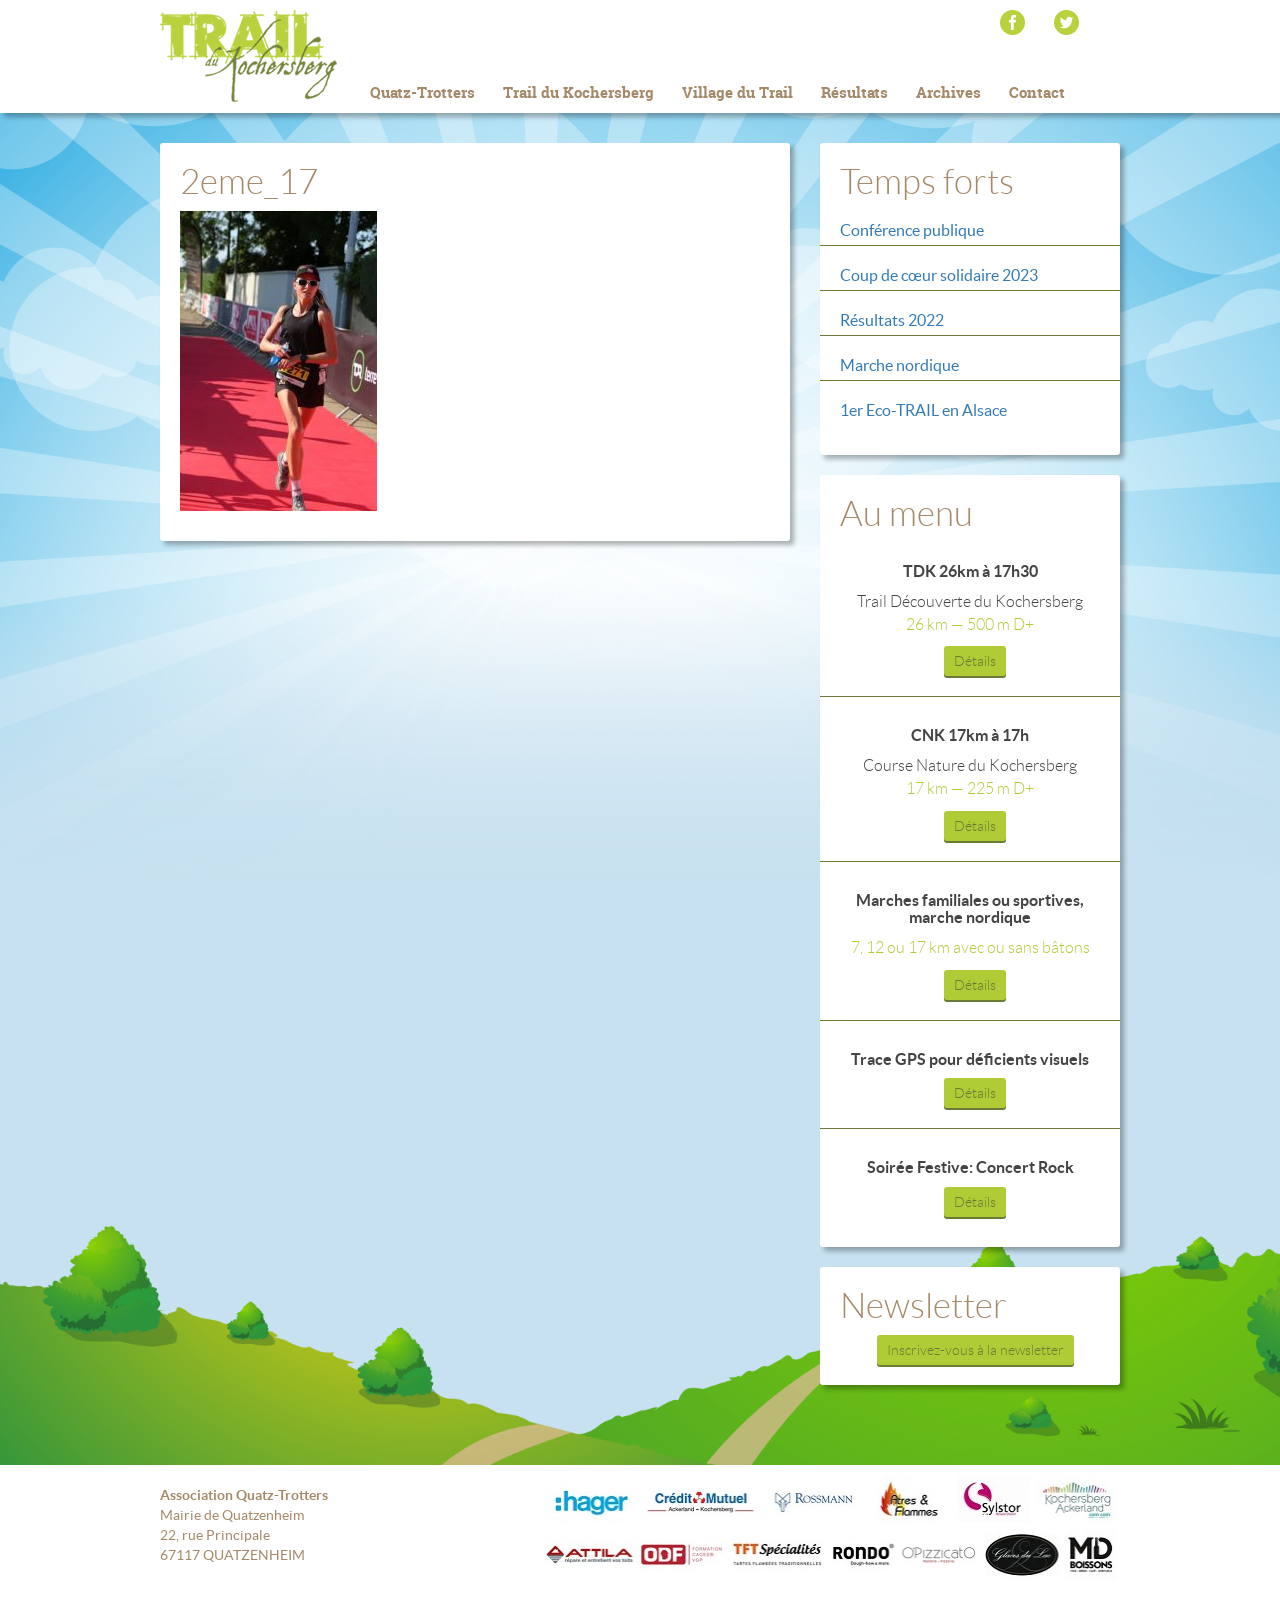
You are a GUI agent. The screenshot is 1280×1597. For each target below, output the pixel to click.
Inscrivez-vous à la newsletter (975, 1350)
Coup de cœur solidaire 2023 (939, 275)
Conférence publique (912, 230)
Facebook (1012, 22)
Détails (975, 661)
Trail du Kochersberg (280, 56)
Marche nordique (899, 365)
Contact (1037, 92)
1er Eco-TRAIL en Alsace (923, 410)
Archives (948, 92)
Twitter (1066, 22)
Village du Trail (737, 92)
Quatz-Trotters (422, 92)
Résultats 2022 (892, 320)
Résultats (854, 92)
